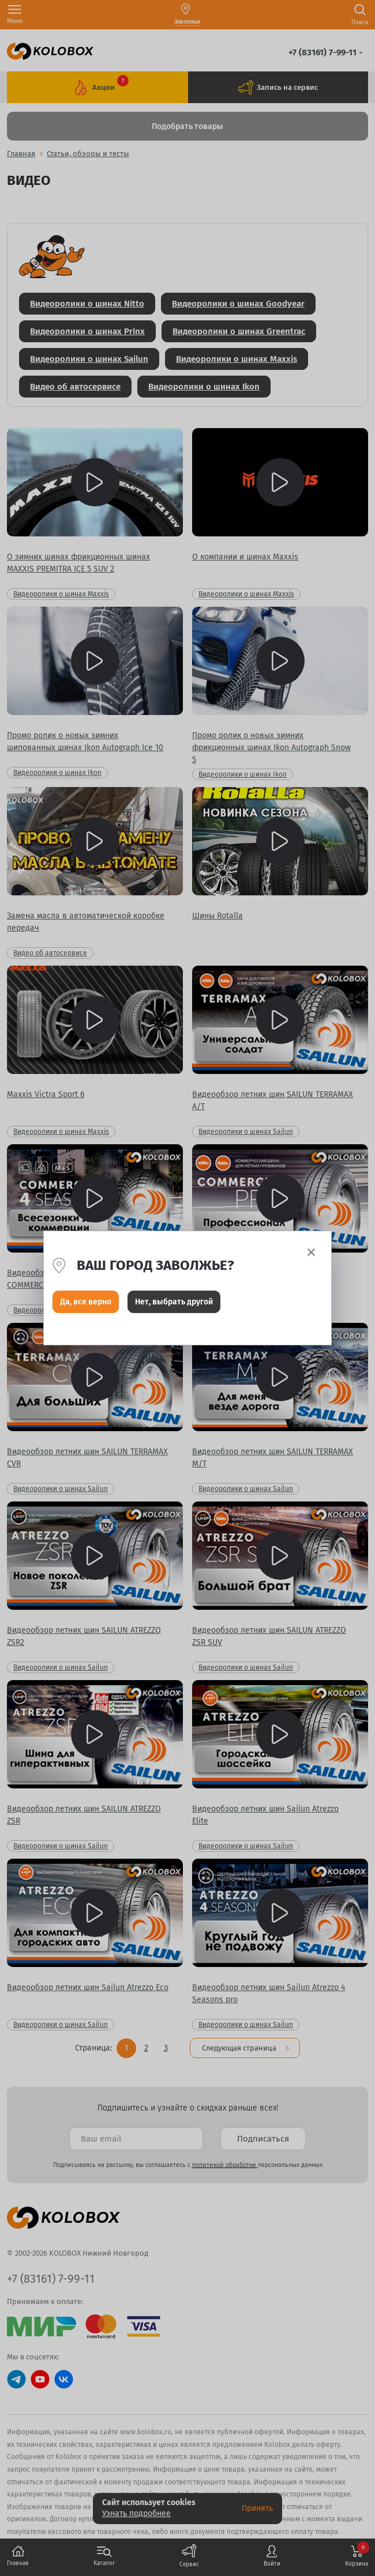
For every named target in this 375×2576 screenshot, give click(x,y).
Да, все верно (85, 1302)
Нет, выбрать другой (174, 1302)
